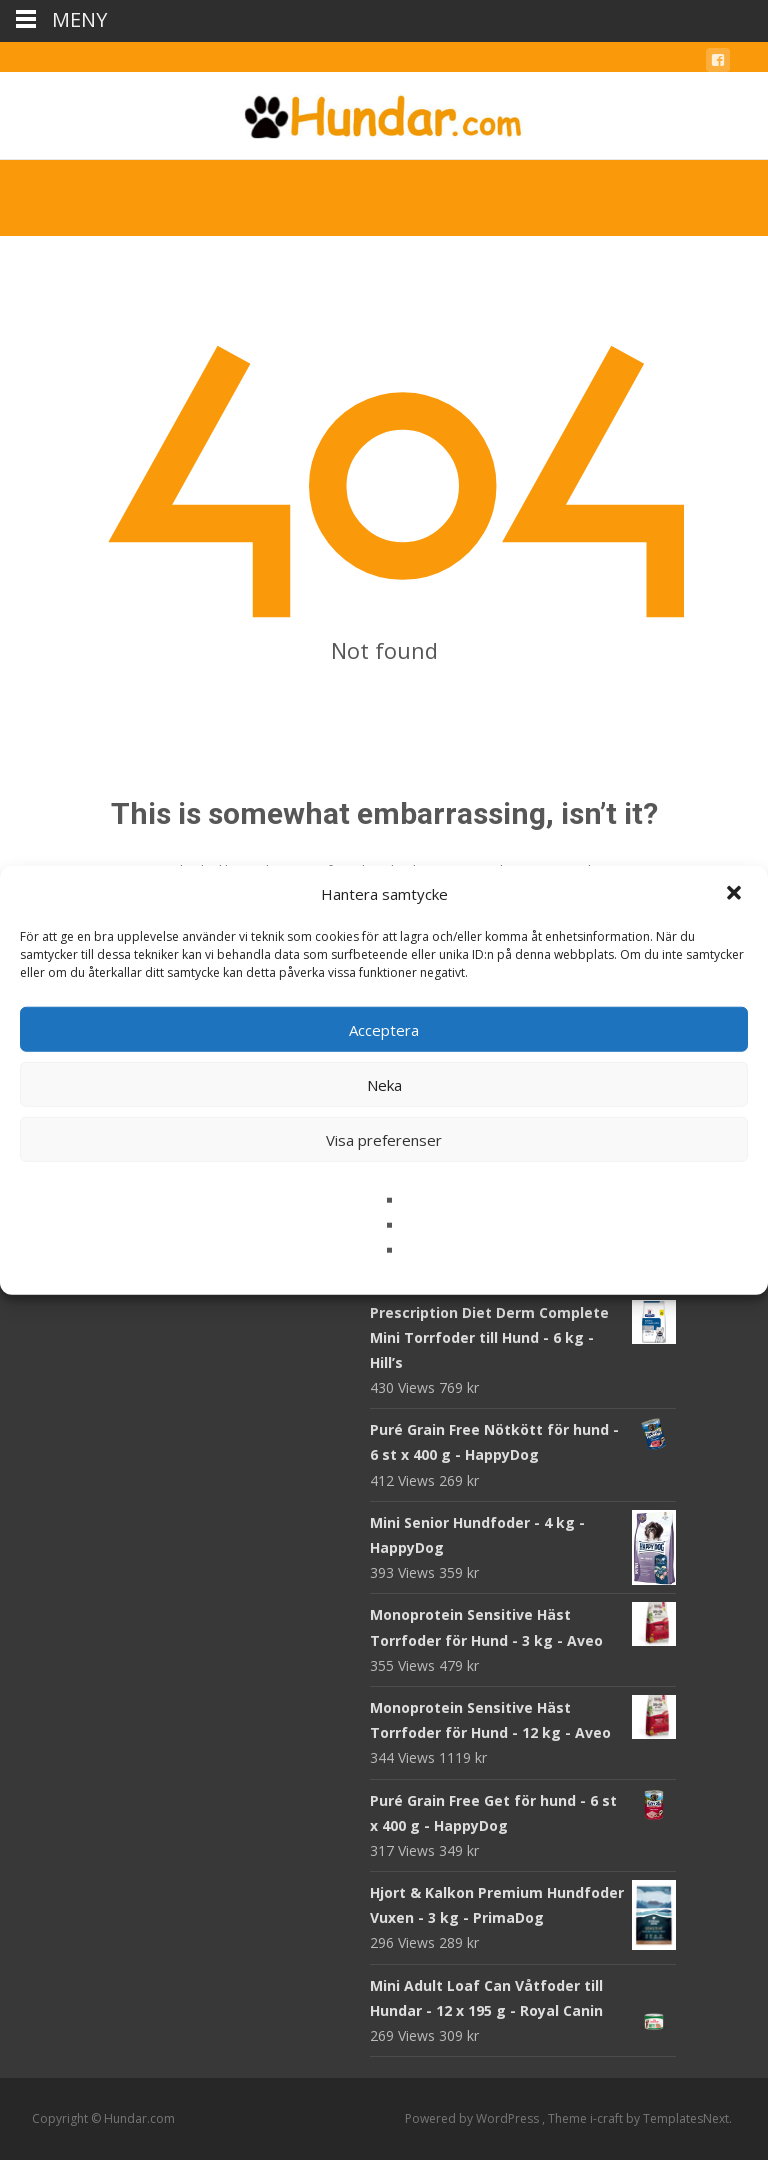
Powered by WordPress (473, 2118)
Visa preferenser (384, 1139)
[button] (736, 894)
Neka (384, 1084)
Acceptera (384, 1029)
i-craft (608, 2118)
